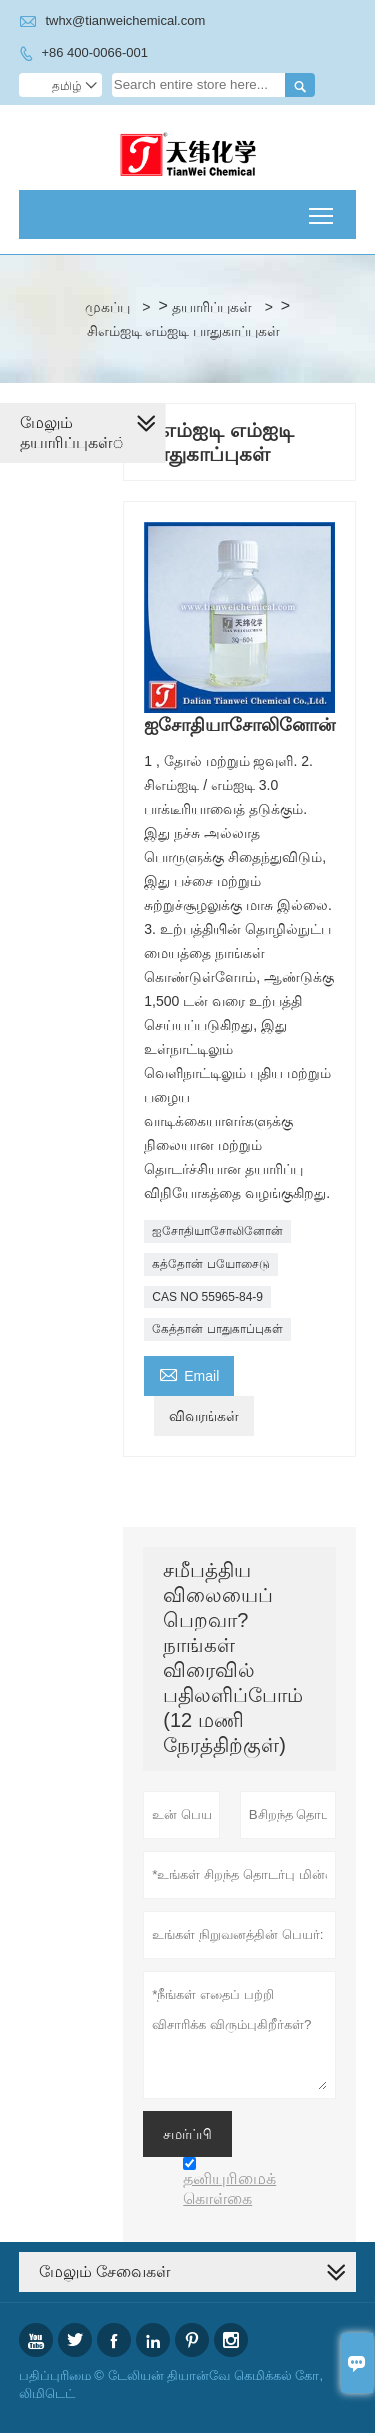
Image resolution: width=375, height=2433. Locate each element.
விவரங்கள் (204, 1416)
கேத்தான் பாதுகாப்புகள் (217, 1329)
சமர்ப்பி (187, 2134)
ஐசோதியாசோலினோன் (217, 1231)
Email (189, 1373)
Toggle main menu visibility (322, 208)
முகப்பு (107, 307)
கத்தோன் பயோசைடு (210, 1264)
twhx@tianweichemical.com (125, 20)
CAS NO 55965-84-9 (207, 1297)
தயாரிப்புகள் (212, 307)
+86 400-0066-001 (94, 52)
